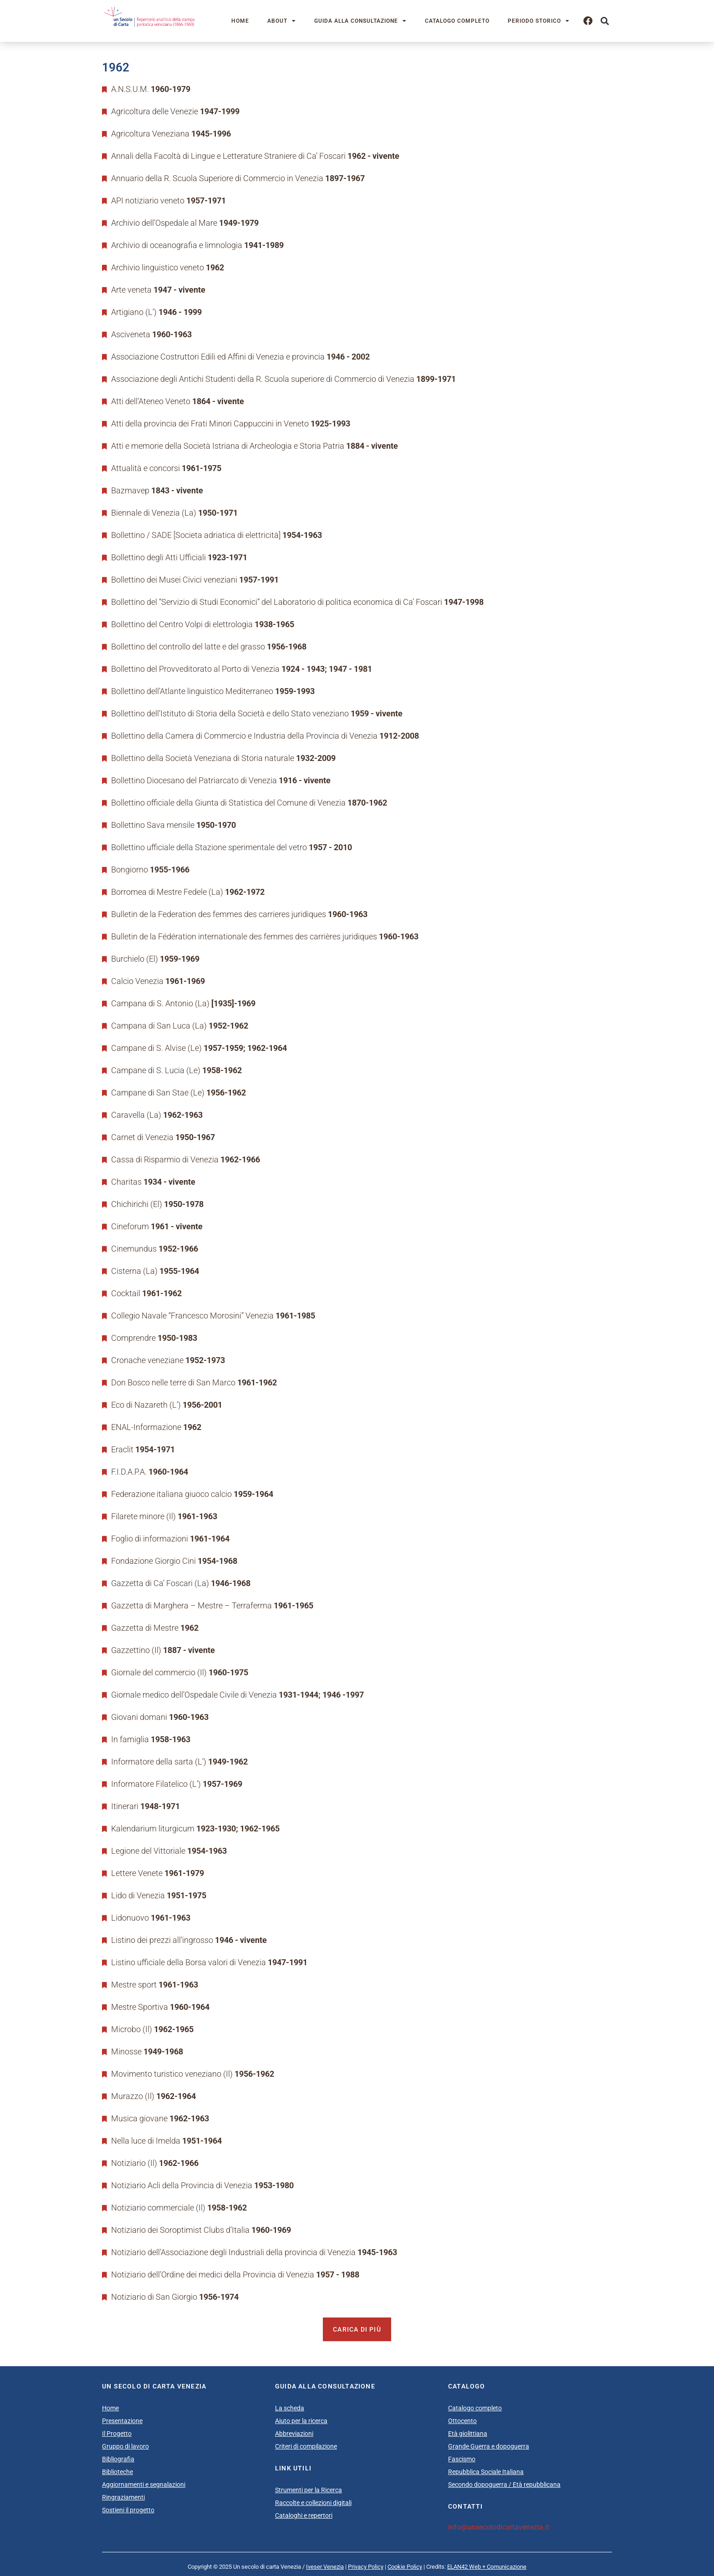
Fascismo (461, 2459)
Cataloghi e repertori (303, 2515)
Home (240, 21)
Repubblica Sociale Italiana (486, 2471)
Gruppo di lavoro (125, 2446)
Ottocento (462, 2420)
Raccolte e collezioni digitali (313, 2502)
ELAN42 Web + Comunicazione (486, 2566)
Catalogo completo (457, 21)
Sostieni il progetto (128, 2510)
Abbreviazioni (294, 2433)
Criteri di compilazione (306, 2446)
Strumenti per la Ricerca (308, 2490)
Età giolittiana (467, 2433)
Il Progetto (117, 2433)
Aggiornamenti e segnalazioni (143, 2484)
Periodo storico (539, 21)
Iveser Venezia (325, 2566)
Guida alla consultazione (360, 21)
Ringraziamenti (123, 2497)
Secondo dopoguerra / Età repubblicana (504, 2484)
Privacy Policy (365, 2566)
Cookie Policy (405, 2566)
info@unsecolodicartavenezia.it (498, 2527)
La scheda (289, 2408)
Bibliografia (118, 2459)
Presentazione (122, 2420)
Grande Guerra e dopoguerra (488, 2446)
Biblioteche (117, 2471)
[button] (604, 21)
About (281, 21)
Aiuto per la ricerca (301, 2420)
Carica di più (357, 2329)
